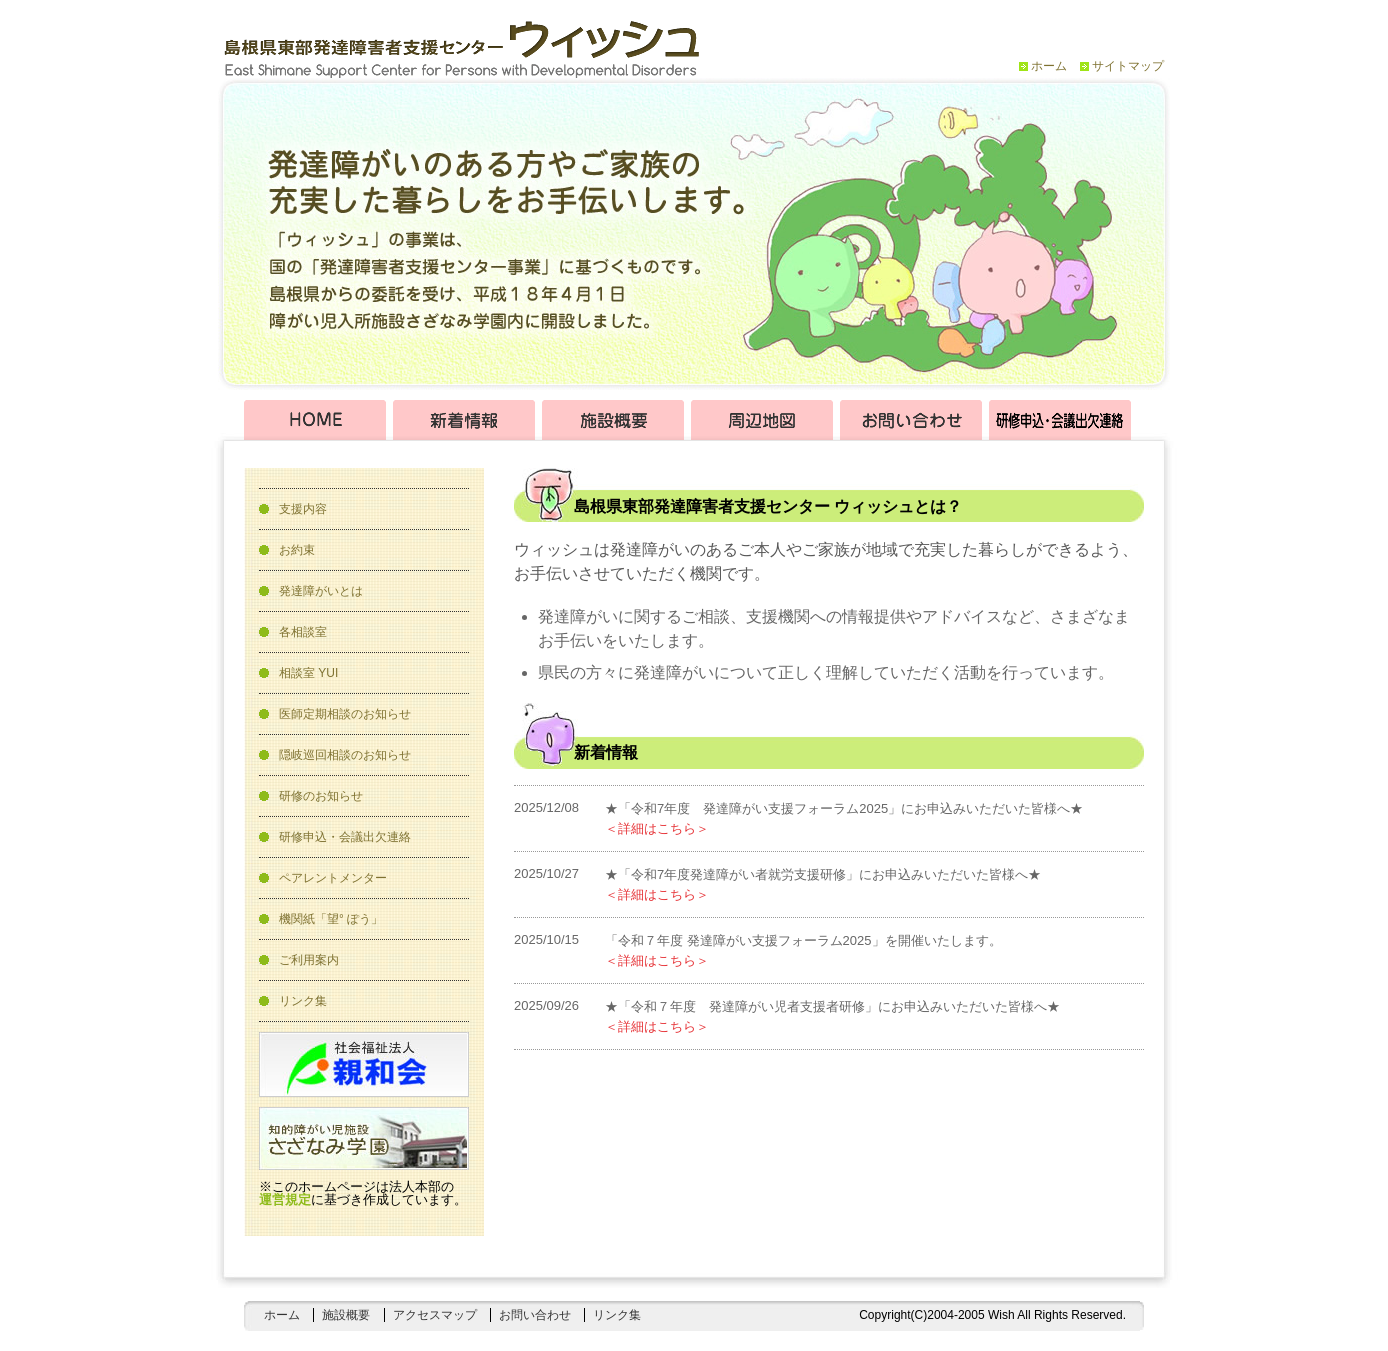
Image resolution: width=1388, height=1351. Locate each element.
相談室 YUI (308, 673)
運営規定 (285, 1199)
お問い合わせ (535, 1315)
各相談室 (303, 632)
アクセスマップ (435, 1315)
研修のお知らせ (321, 796)
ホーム (1049, 66)
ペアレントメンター (333, 878)
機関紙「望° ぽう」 (331, 919)
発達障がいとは (321, 591)
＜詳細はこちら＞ (657, 828)
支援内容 (303, 509)
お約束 (297, 550)
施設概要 (346, 1315)
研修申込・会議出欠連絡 (345, 837)
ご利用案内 (309, 960)
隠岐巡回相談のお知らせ (345, 755)
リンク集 (303, 1001)
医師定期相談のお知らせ (345, 714)
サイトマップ (1128, 66)
